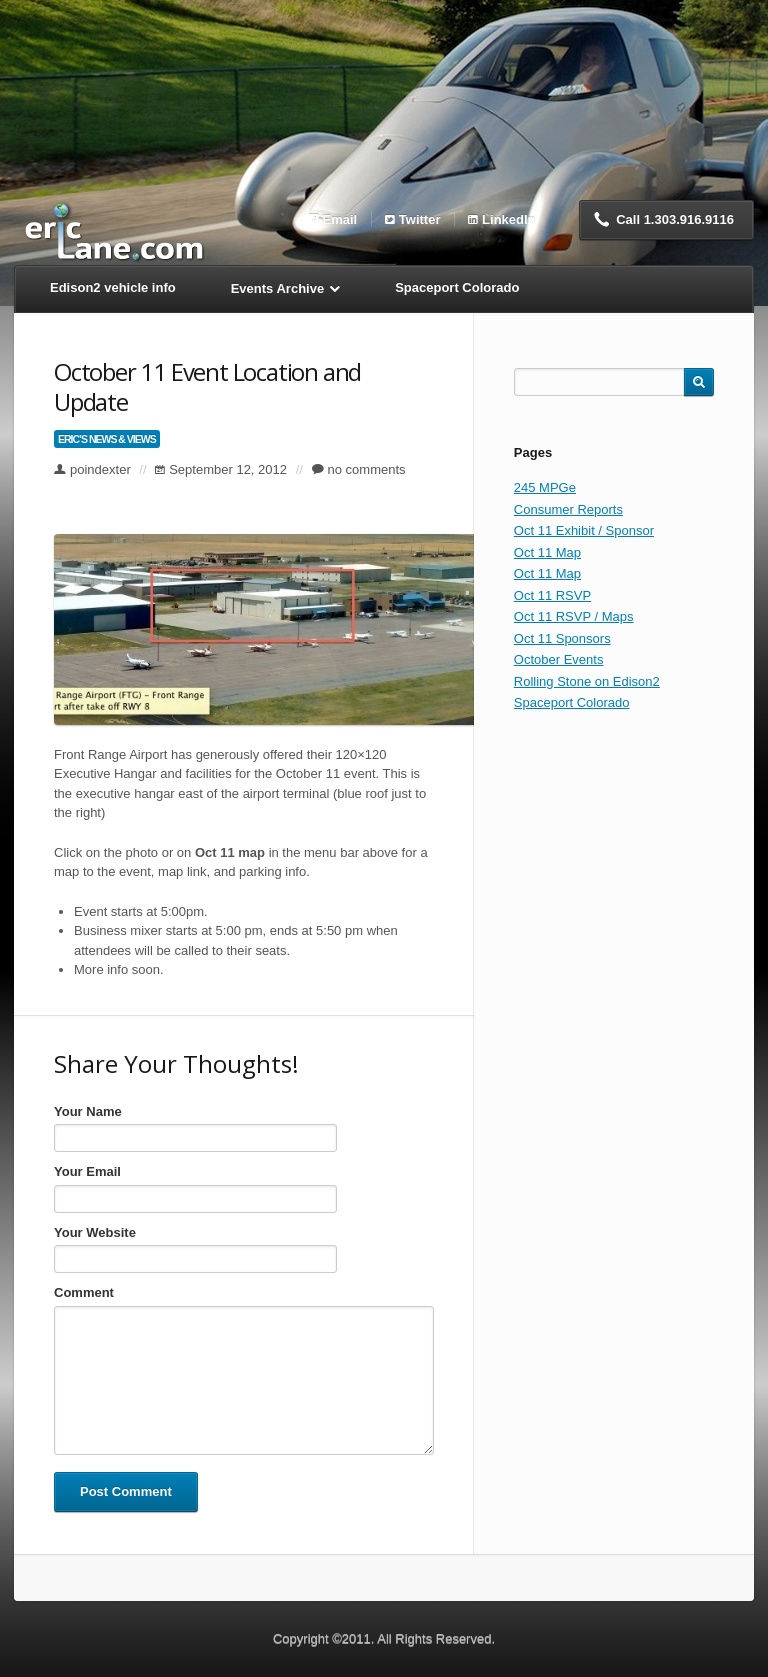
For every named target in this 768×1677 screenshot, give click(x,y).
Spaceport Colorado (572, 702)
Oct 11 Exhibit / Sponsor (584, 530)
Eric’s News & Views (107, 439)
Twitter (420, 219)
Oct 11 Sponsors (562, 638)
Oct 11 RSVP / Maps (574, 616)
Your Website (95, 1232)
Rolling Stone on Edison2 (587, 681)
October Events (559, 659)
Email (340, 219)
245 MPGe (545, 487)
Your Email (87, 1171)
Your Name (88, 1111)
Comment (84, 1292)
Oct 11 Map (547, 552)
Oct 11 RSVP (552, 595)
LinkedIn (508, 219)
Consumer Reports (568, 509)
